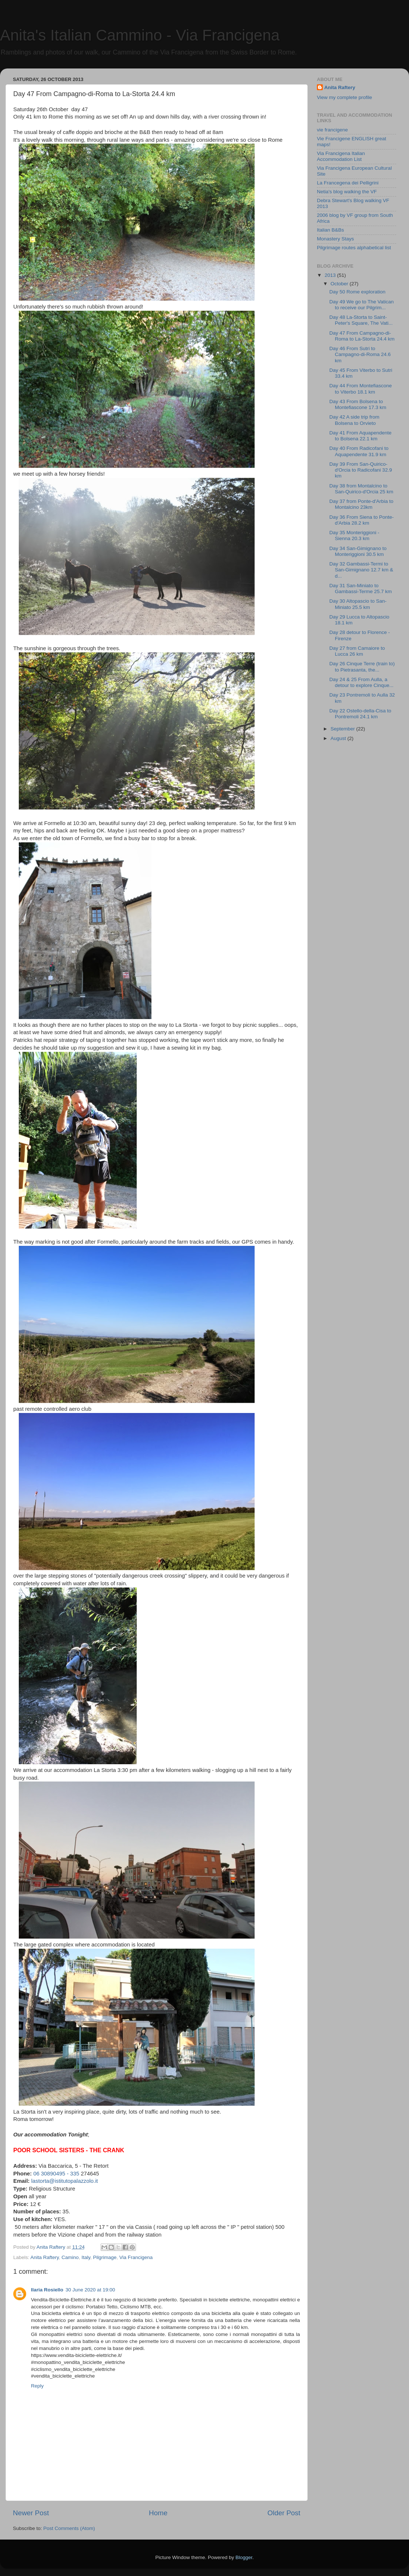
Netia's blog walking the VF (347, 191)
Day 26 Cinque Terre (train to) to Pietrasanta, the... (362, 666)
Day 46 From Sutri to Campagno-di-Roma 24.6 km (360, 354)
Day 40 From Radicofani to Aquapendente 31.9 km (359, 451)
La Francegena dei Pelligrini (347, 183)
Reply (37, 2386)
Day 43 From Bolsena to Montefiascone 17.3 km (358, 404)
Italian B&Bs (330, 230)
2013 (331, 275)
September (343, 729)
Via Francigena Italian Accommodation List (341, 156)
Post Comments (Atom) (69, 2528)
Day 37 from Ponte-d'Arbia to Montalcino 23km (361, 504)
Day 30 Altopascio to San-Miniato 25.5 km (358, 604)
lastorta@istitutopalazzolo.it (64, 2181)
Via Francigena (136, 2257)
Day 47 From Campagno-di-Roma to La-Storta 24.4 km (362, 336)
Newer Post (31, 2513)
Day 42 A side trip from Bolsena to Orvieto (354, 420)
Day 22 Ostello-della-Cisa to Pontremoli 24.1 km (360, 713)
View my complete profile (344, 97)
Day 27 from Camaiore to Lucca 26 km (357, 651)
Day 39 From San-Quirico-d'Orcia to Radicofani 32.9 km (360, 470)
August (339, 738)
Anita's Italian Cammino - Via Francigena (140, 35)
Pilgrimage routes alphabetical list (354, 247)
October (340, 283)
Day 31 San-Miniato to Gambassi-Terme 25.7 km (360, 588)
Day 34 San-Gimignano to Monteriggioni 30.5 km (358, 551)
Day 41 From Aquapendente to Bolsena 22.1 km (360, 435)
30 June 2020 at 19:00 (90, 2290)
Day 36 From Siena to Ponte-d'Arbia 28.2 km (361, 520)
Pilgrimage (104, 2257)
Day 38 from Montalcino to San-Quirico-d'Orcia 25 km (361, 488)
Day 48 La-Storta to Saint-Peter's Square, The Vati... (361, 320)
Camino (70, 2257)
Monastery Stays (335, 239)
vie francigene (332, 130)
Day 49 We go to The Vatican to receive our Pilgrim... (361, 304)
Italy (85, 2257)
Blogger (243, 2557)
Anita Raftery (45, 2257)
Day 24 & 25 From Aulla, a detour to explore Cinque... (361, 682)
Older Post (284, 2513)
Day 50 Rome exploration (357, 292)
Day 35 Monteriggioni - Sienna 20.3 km (354, 535)
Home (158, 2513)
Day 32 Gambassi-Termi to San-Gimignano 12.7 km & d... (361, 569)
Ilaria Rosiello (47, 2290)
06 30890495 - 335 (56, 2174)
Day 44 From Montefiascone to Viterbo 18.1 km (360, 388)
